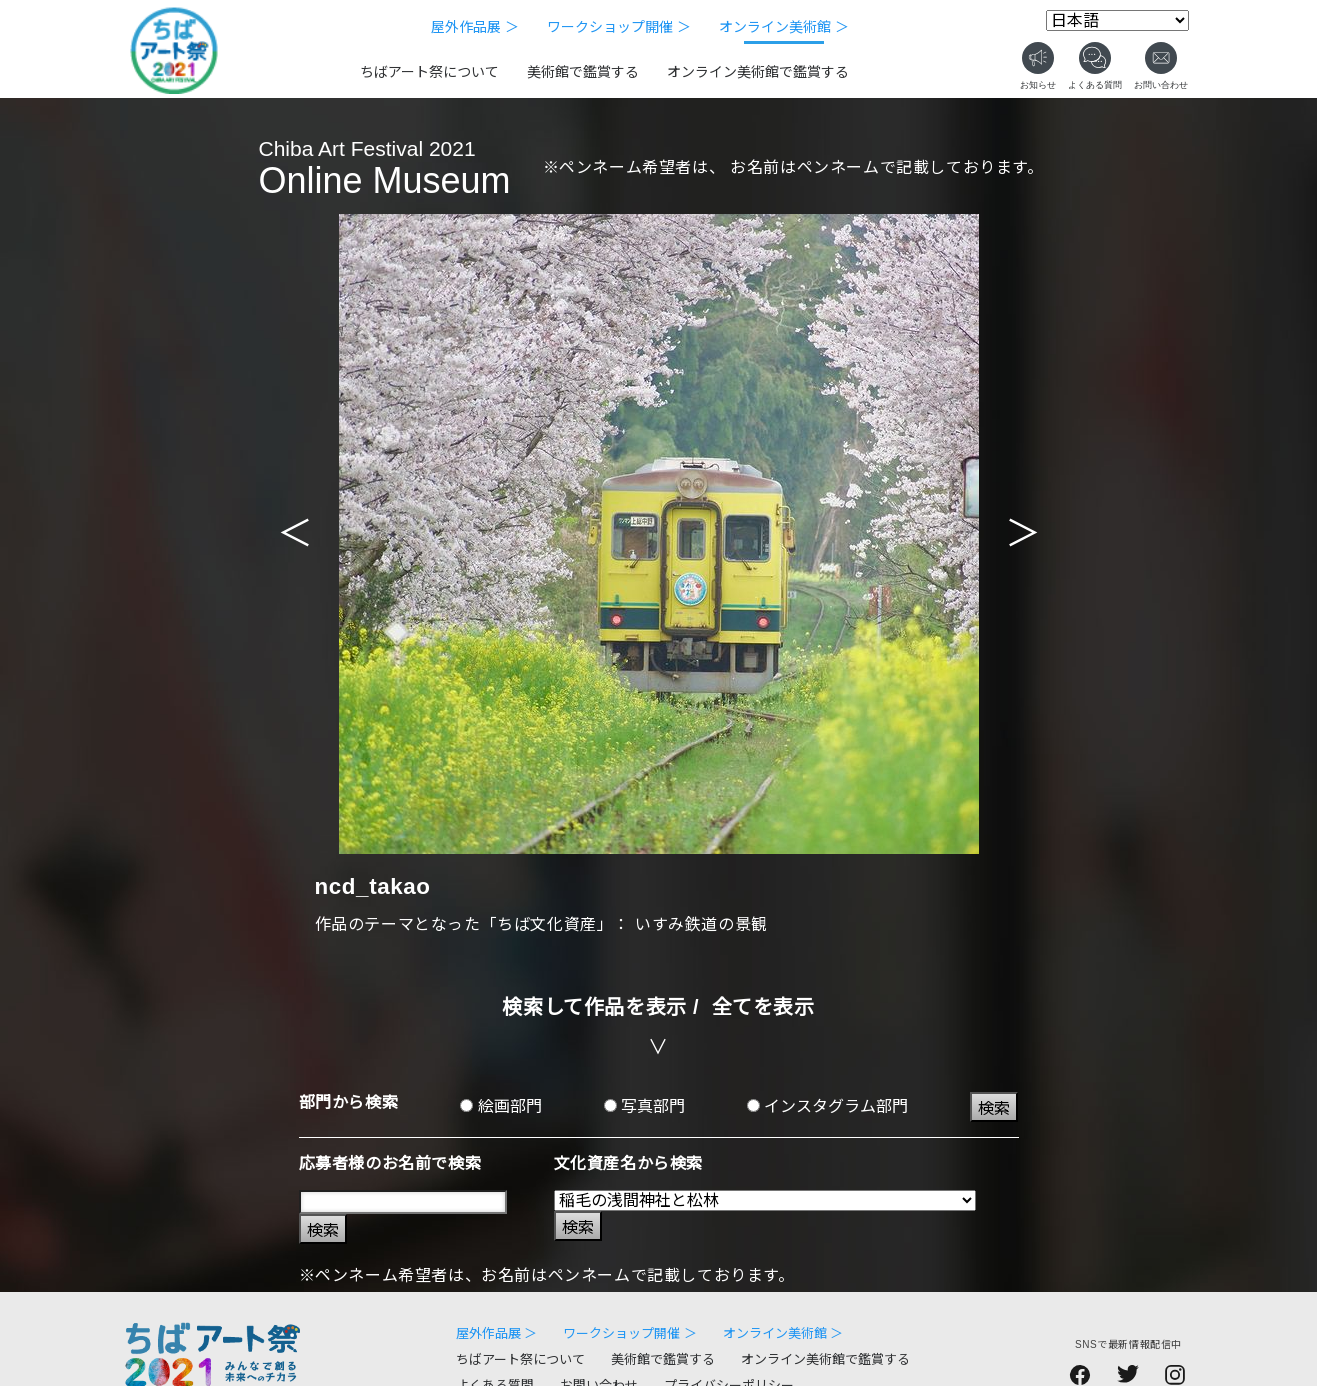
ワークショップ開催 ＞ (619, 27)
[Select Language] (1117, 20)
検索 (994, 1108)
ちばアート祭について (429, 72)
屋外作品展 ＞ (475, 27)
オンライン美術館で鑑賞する (758, 72)
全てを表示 (763, 1007)
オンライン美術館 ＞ (784, 27)
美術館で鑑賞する (583, 72)
